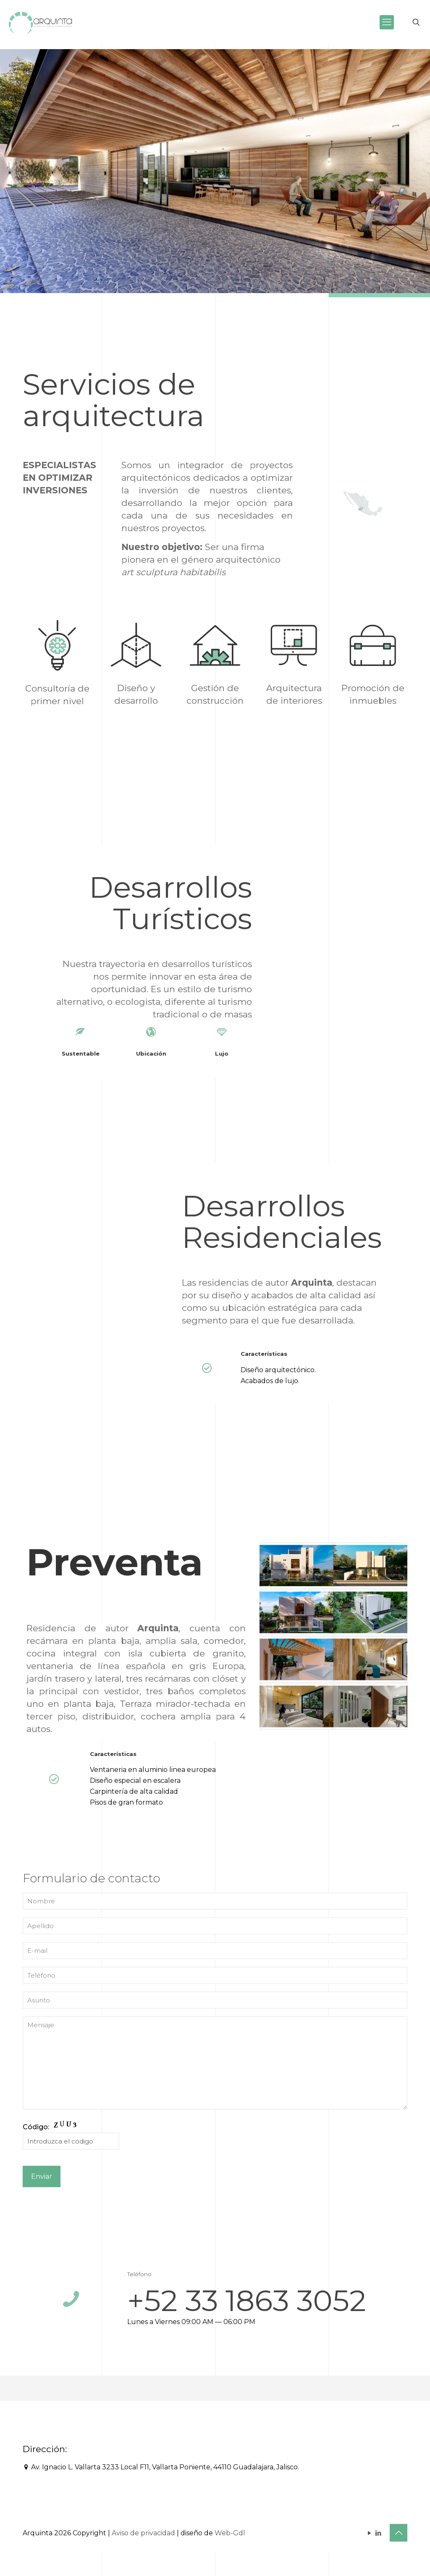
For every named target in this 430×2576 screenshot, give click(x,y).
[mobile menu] (387, 22)
